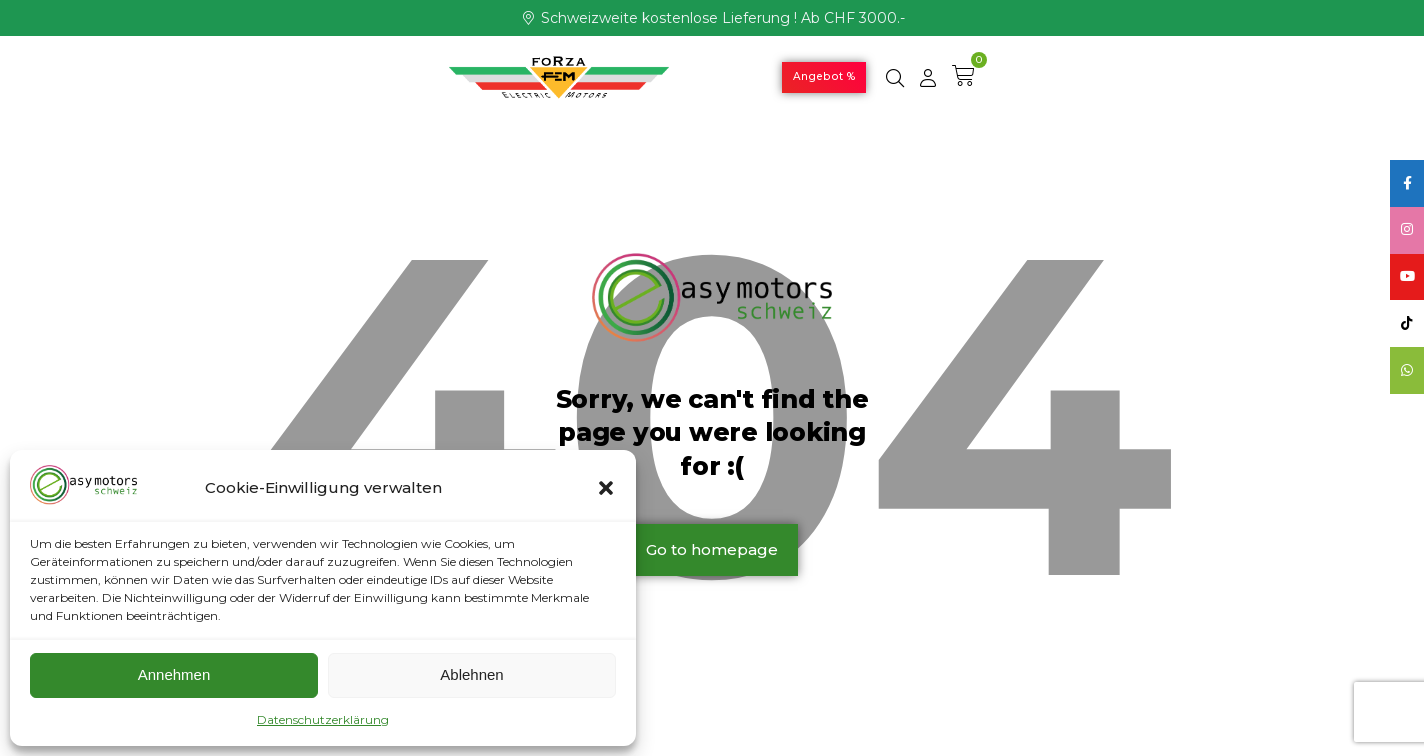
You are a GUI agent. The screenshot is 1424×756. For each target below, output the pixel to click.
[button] (606, 488)
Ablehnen (471, 674)
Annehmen (174, 674)
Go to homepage (712, 549)
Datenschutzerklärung (323, 719)
